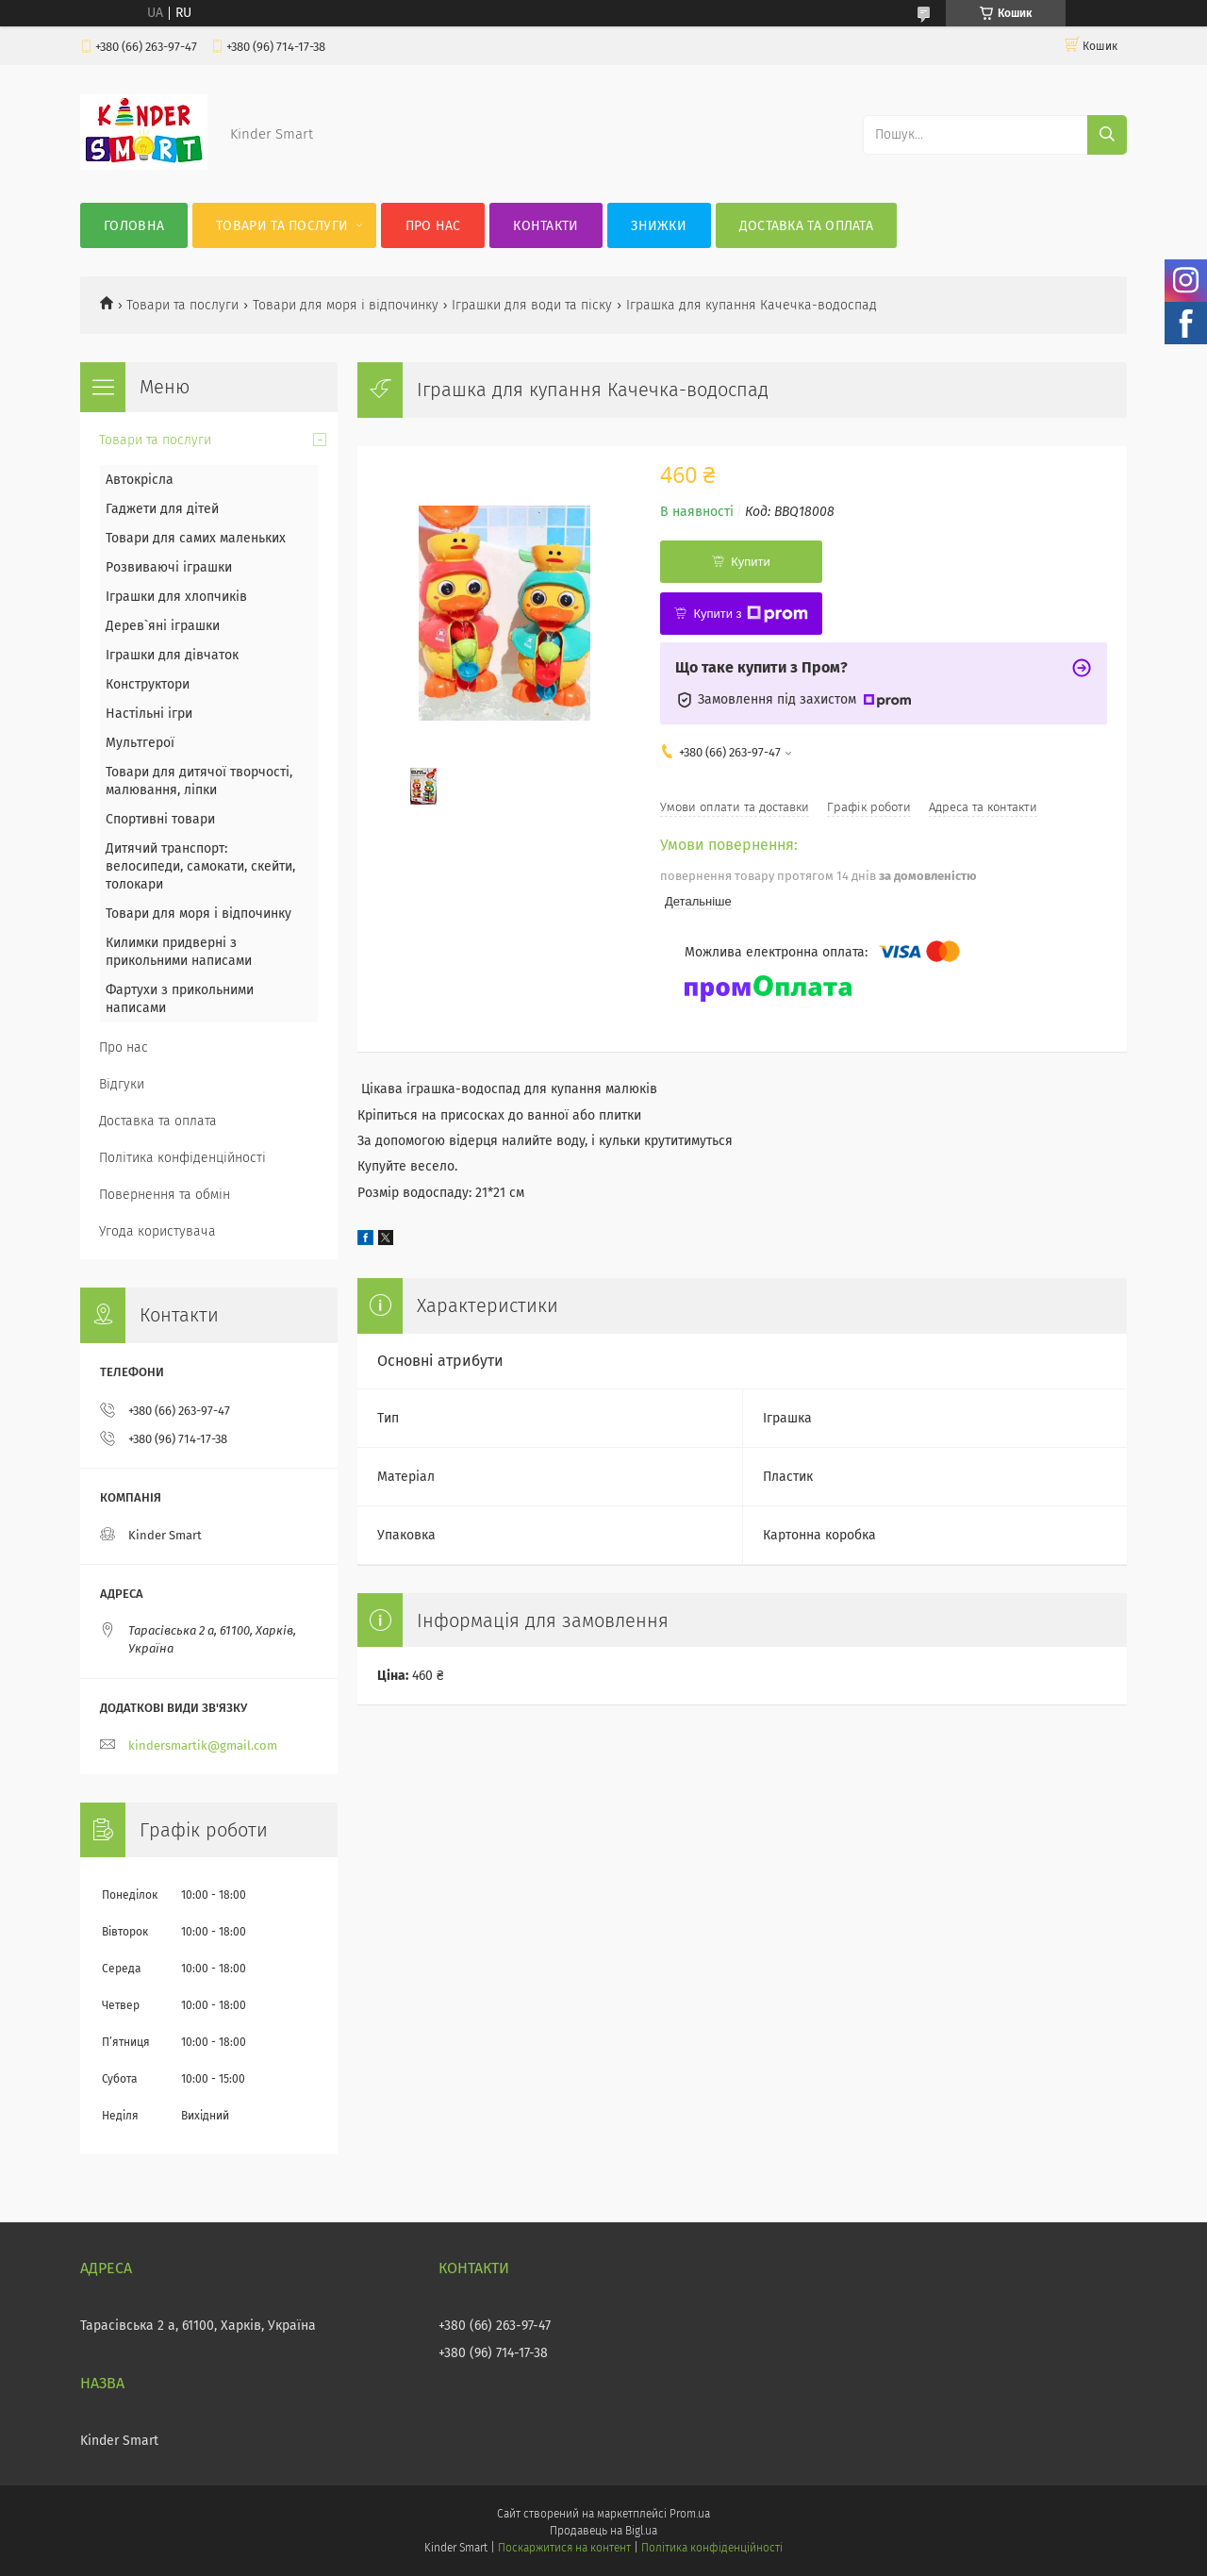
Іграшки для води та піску (532, 305)
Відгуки (121, 1084)
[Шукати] (1107, 135)
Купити (750, 562)
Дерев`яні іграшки (163, 626)
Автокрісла (140, 480)
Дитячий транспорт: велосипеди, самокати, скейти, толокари (200, 866)
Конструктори (148, 684)
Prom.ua (690, 2513)
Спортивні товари (160, 819)
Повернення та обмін (164, 1195)
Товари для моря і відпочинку (345, 305)
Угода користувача (157, 1231)
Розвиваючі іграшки (169, 567)
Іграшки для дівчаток (172, 655)
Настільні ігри (149, 714)
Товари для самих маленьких (196, 538)
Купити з (750, 614)
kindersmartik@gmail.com (202, 1745)
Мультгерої (140, 743)
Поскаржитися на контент (564, 2547)
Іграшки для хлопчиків (176, 597)
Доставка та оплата (806, 226)
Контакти (545, 226)
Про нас (433, 226)
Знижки (658, 226)
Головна (134, 226)
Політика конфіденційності (182, 1158)
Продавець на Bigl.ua (603, 2530)
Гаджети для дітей (162, 509)
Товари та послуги (282, 226)
